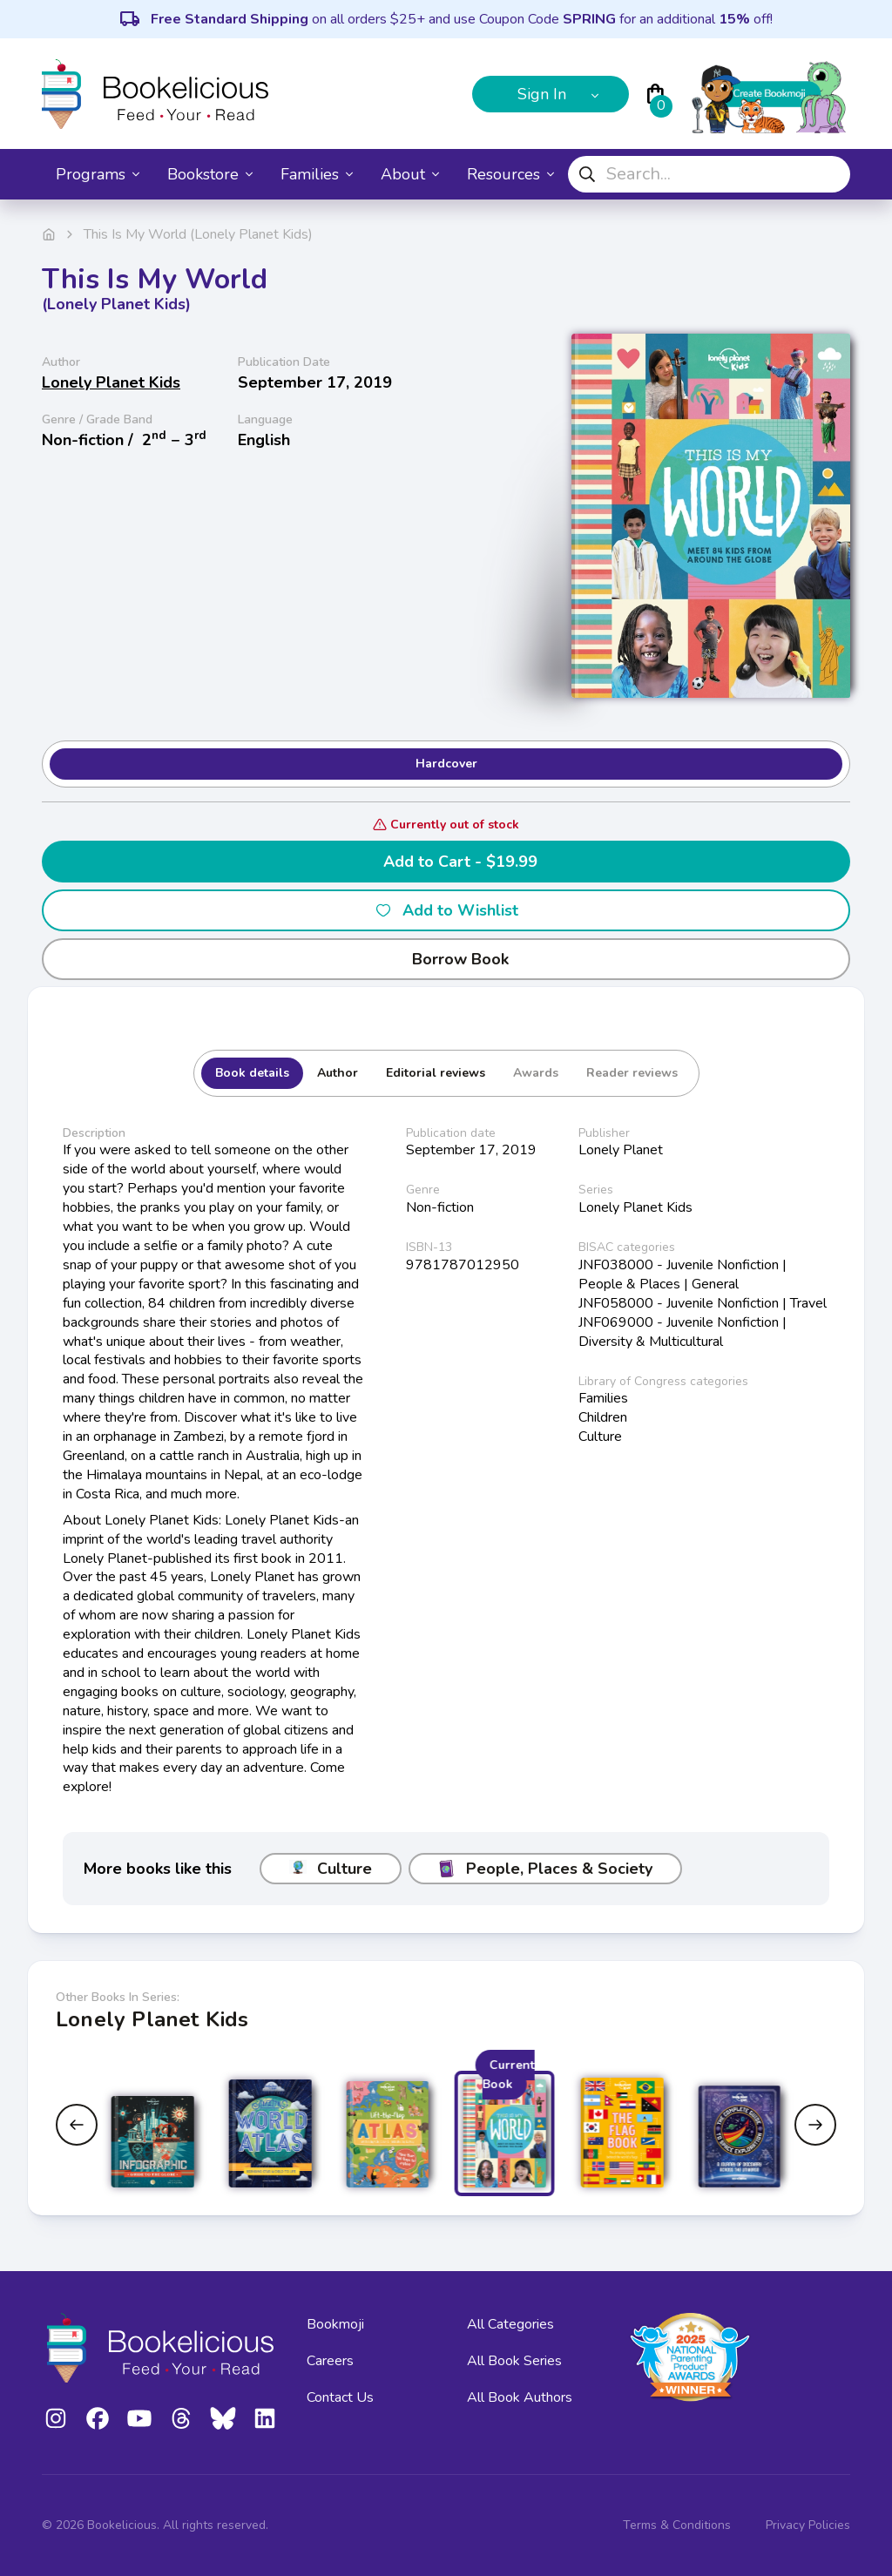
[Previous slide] (77, 2125)
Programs (97, 174)
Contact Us (340, 2397)
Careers (330, 2360)
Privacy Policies (808, 2525)
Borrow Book (446, 959)
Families (316, 174)
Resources (510, 174)
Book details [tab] (252, 1073)
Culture (330, 1868)
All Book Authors (519, 2397)
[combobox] (709, 174)
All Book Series (514, 2360)
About (410, 174)
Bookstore (210, 174)
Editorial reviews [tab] (435, 1073)
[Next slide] (815, 2125)
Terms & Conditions (677, 2525)
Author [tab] (337, 1073)
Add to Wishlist (446, 910)
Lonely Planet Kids (111, 382)
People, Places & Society (545, 1868)
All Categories (510, 2324)
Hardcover (446, 763)
